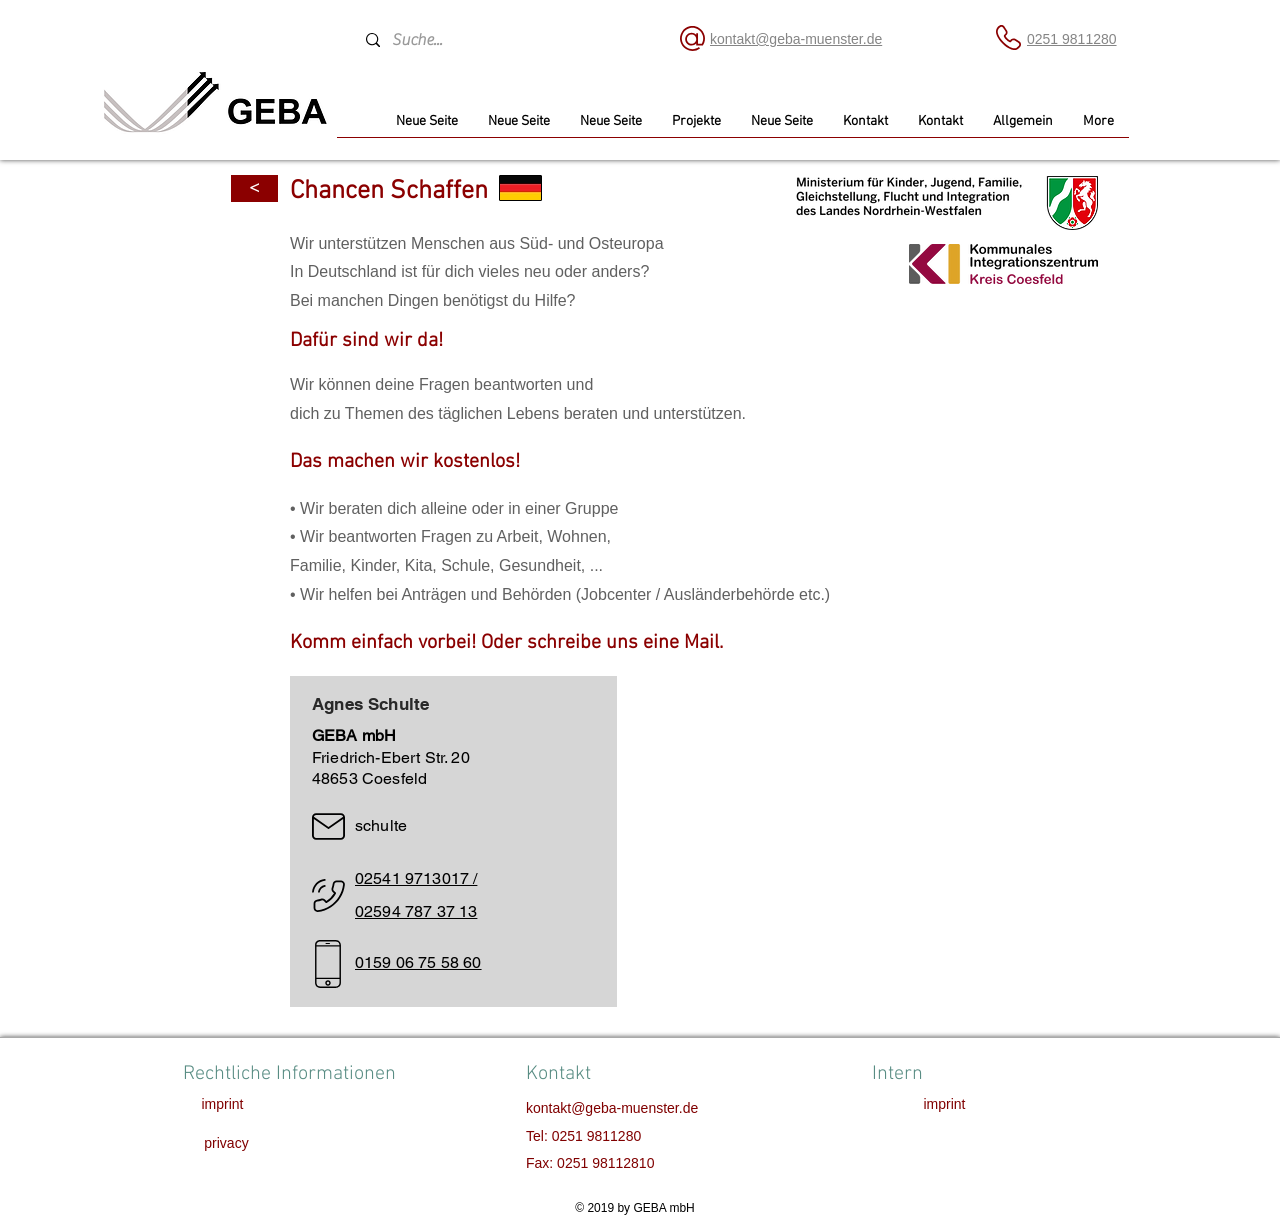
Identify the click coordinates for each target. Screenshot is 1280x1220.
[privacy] (226, 1144)
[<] (254, 188)
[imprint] (222, 1105)
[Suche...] (503, 40)
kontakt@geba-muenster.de (612, 1108)
